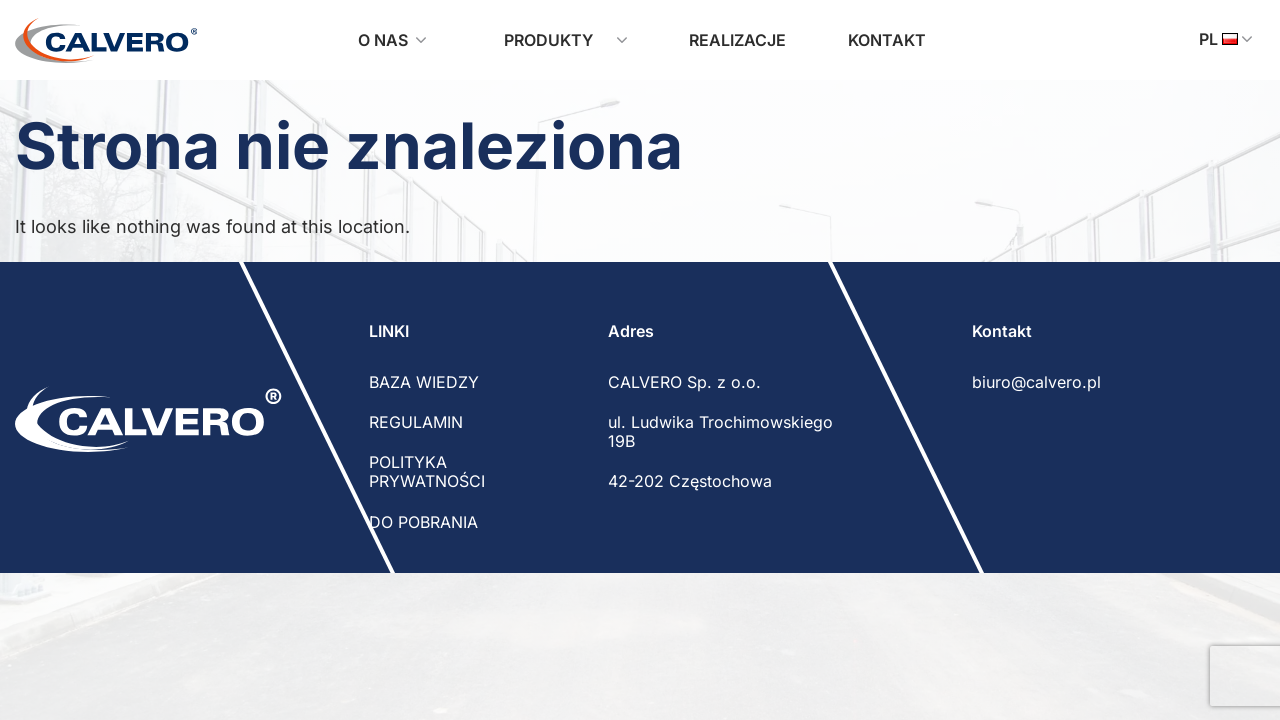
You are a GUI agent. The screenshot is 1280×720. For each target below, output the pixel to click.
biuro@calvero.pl (1036, 382)
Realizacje (737, 40)
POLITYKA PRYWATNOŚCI (427, 471)
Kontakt (887, 40)
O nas (392, 40)
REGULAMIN (416, 422)
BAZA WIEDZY (424, 382)
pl (1225, 39)
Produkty (557, 40)
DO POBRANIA (423, 522)
